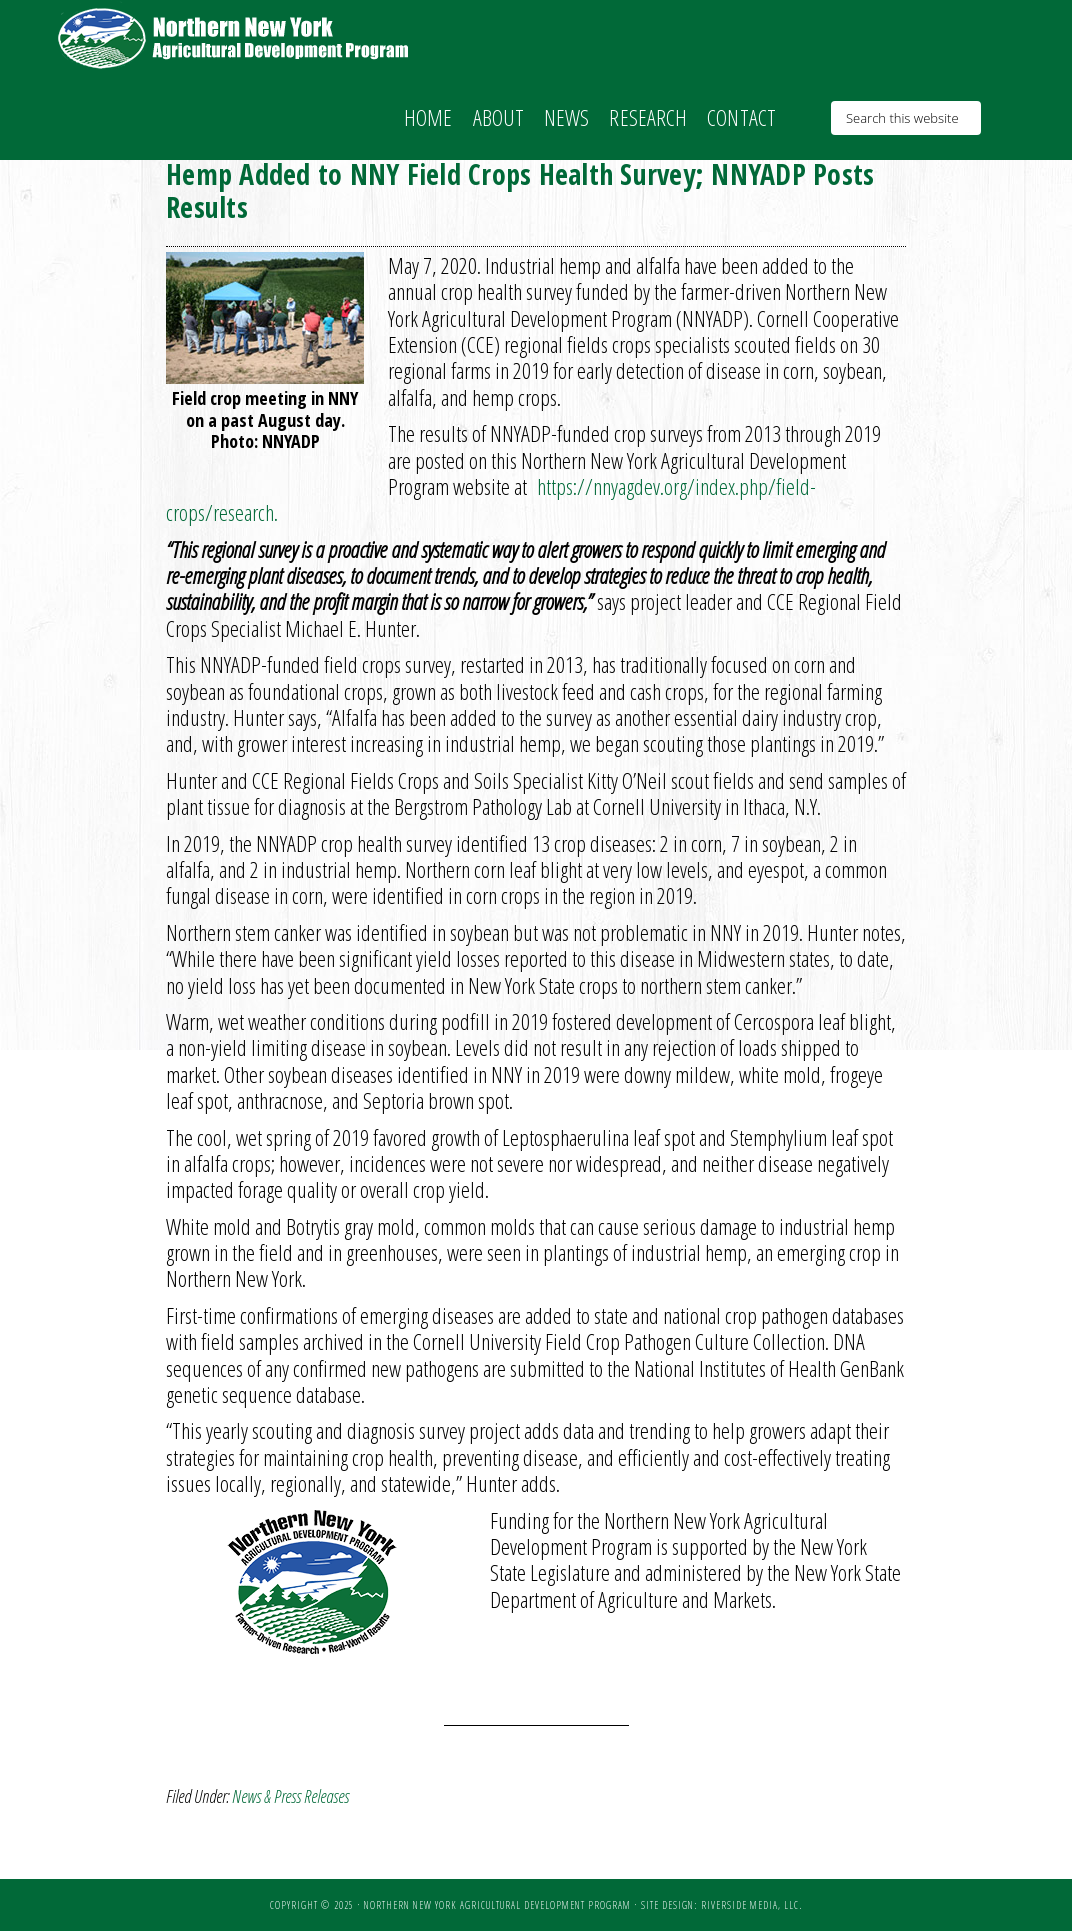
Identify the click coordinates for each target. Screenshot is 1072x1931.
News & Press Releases (290, 1796)
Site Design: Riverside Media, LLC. (721, 1905)
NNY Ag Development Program (236, 38)
